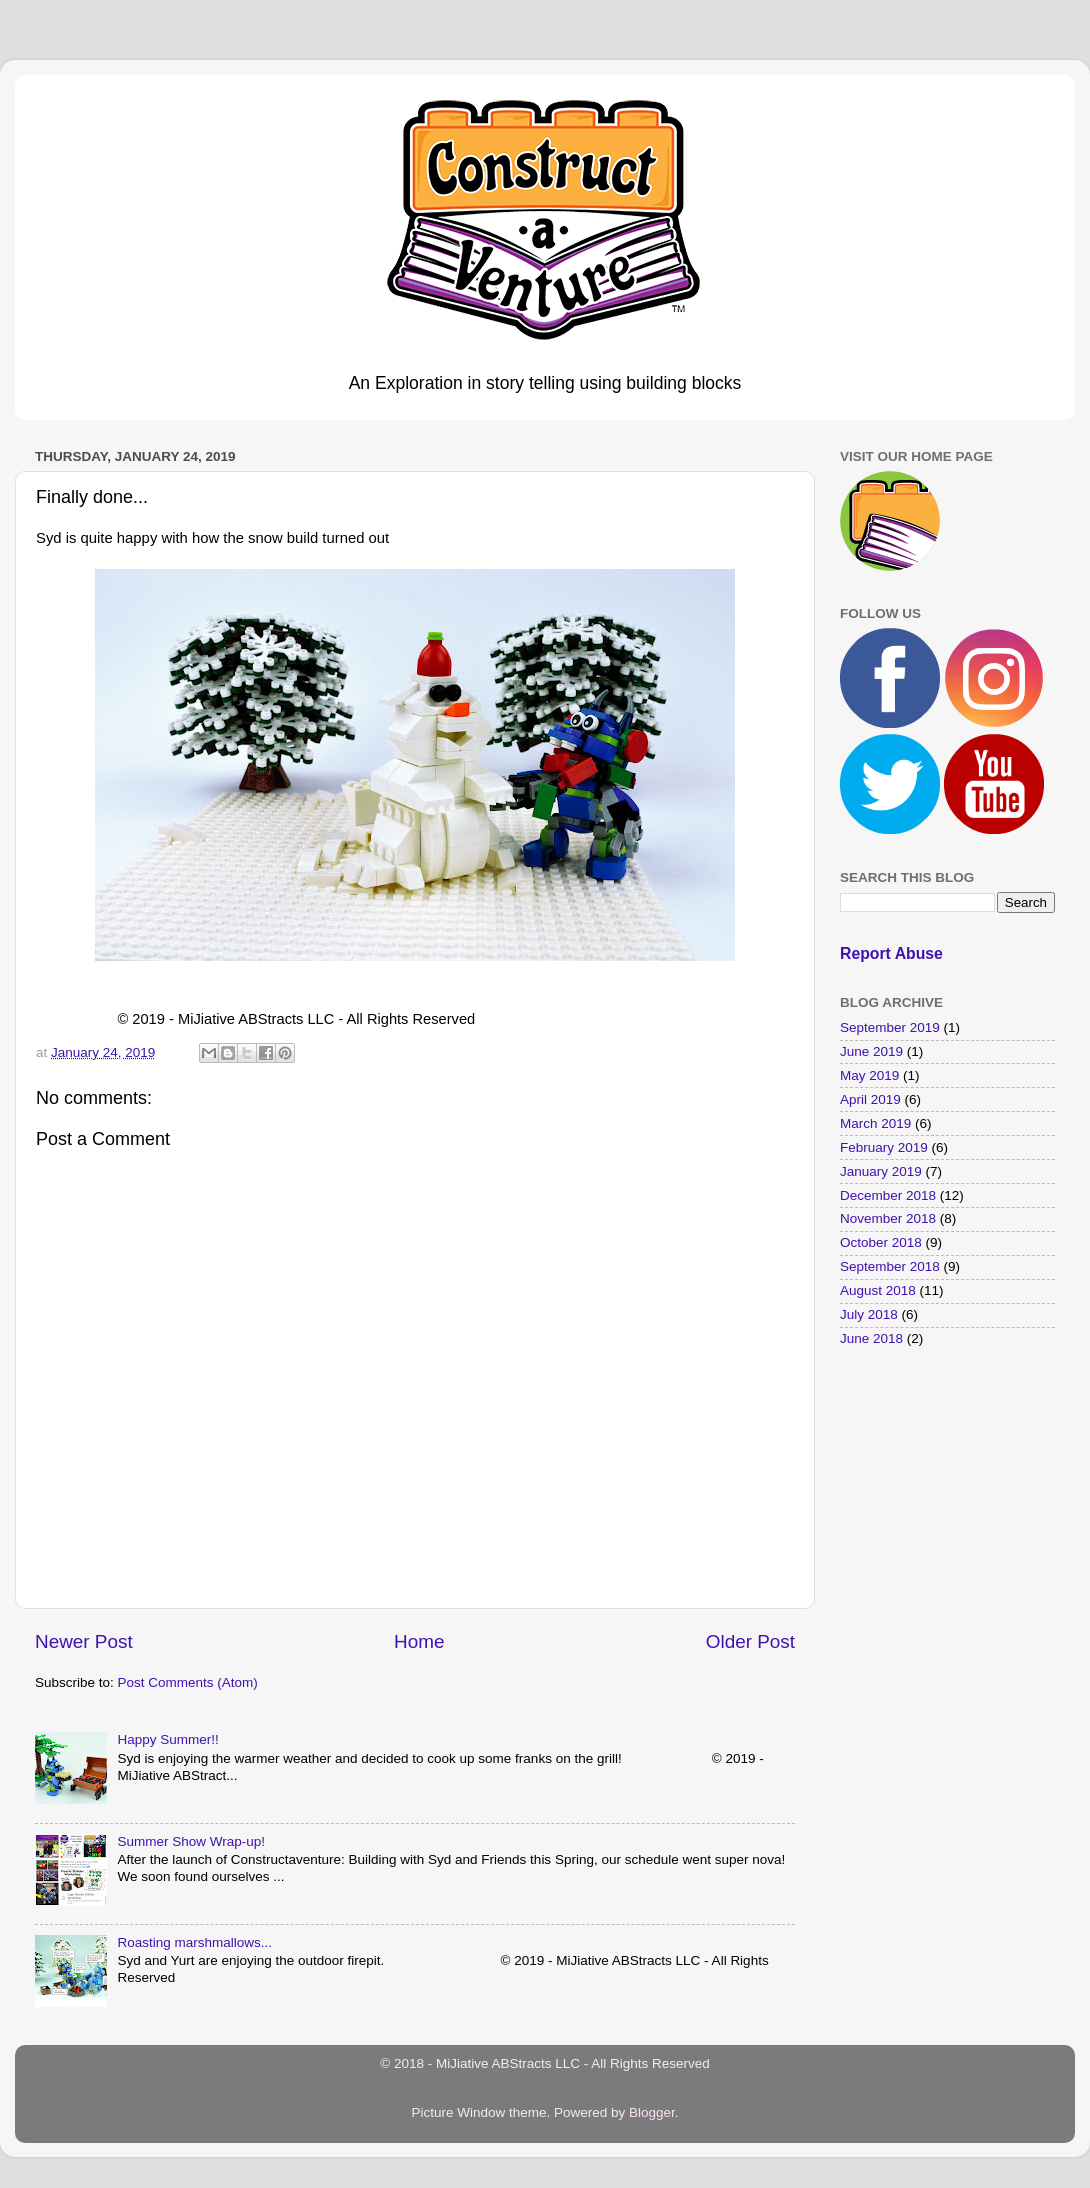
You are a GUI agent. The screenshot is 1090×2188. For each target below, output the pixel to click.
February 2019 (884, 1147)
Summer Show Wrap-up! (191, 1841)
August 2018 (878, 1290)
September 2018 (890, 1266)
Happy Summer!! (167, 1739)
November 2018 (888, 1218)
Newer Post (84, 1641)
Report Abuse (891, 953)
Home (419, 1641)
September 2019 (890, 1027)
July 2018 (869, 1314)
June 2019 (871, 1051)
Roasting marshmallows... (194, 1942)
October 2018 (881, 1242)
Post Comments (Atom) (188, 1682)
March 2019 (875, 1123)
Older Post (750, 1641)
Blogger (652, 2112)
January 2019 (881, 1171)
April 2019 (870, 1099)
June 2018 (871, 1338)
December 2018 (888, 1195)
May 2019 (869, 1075)
